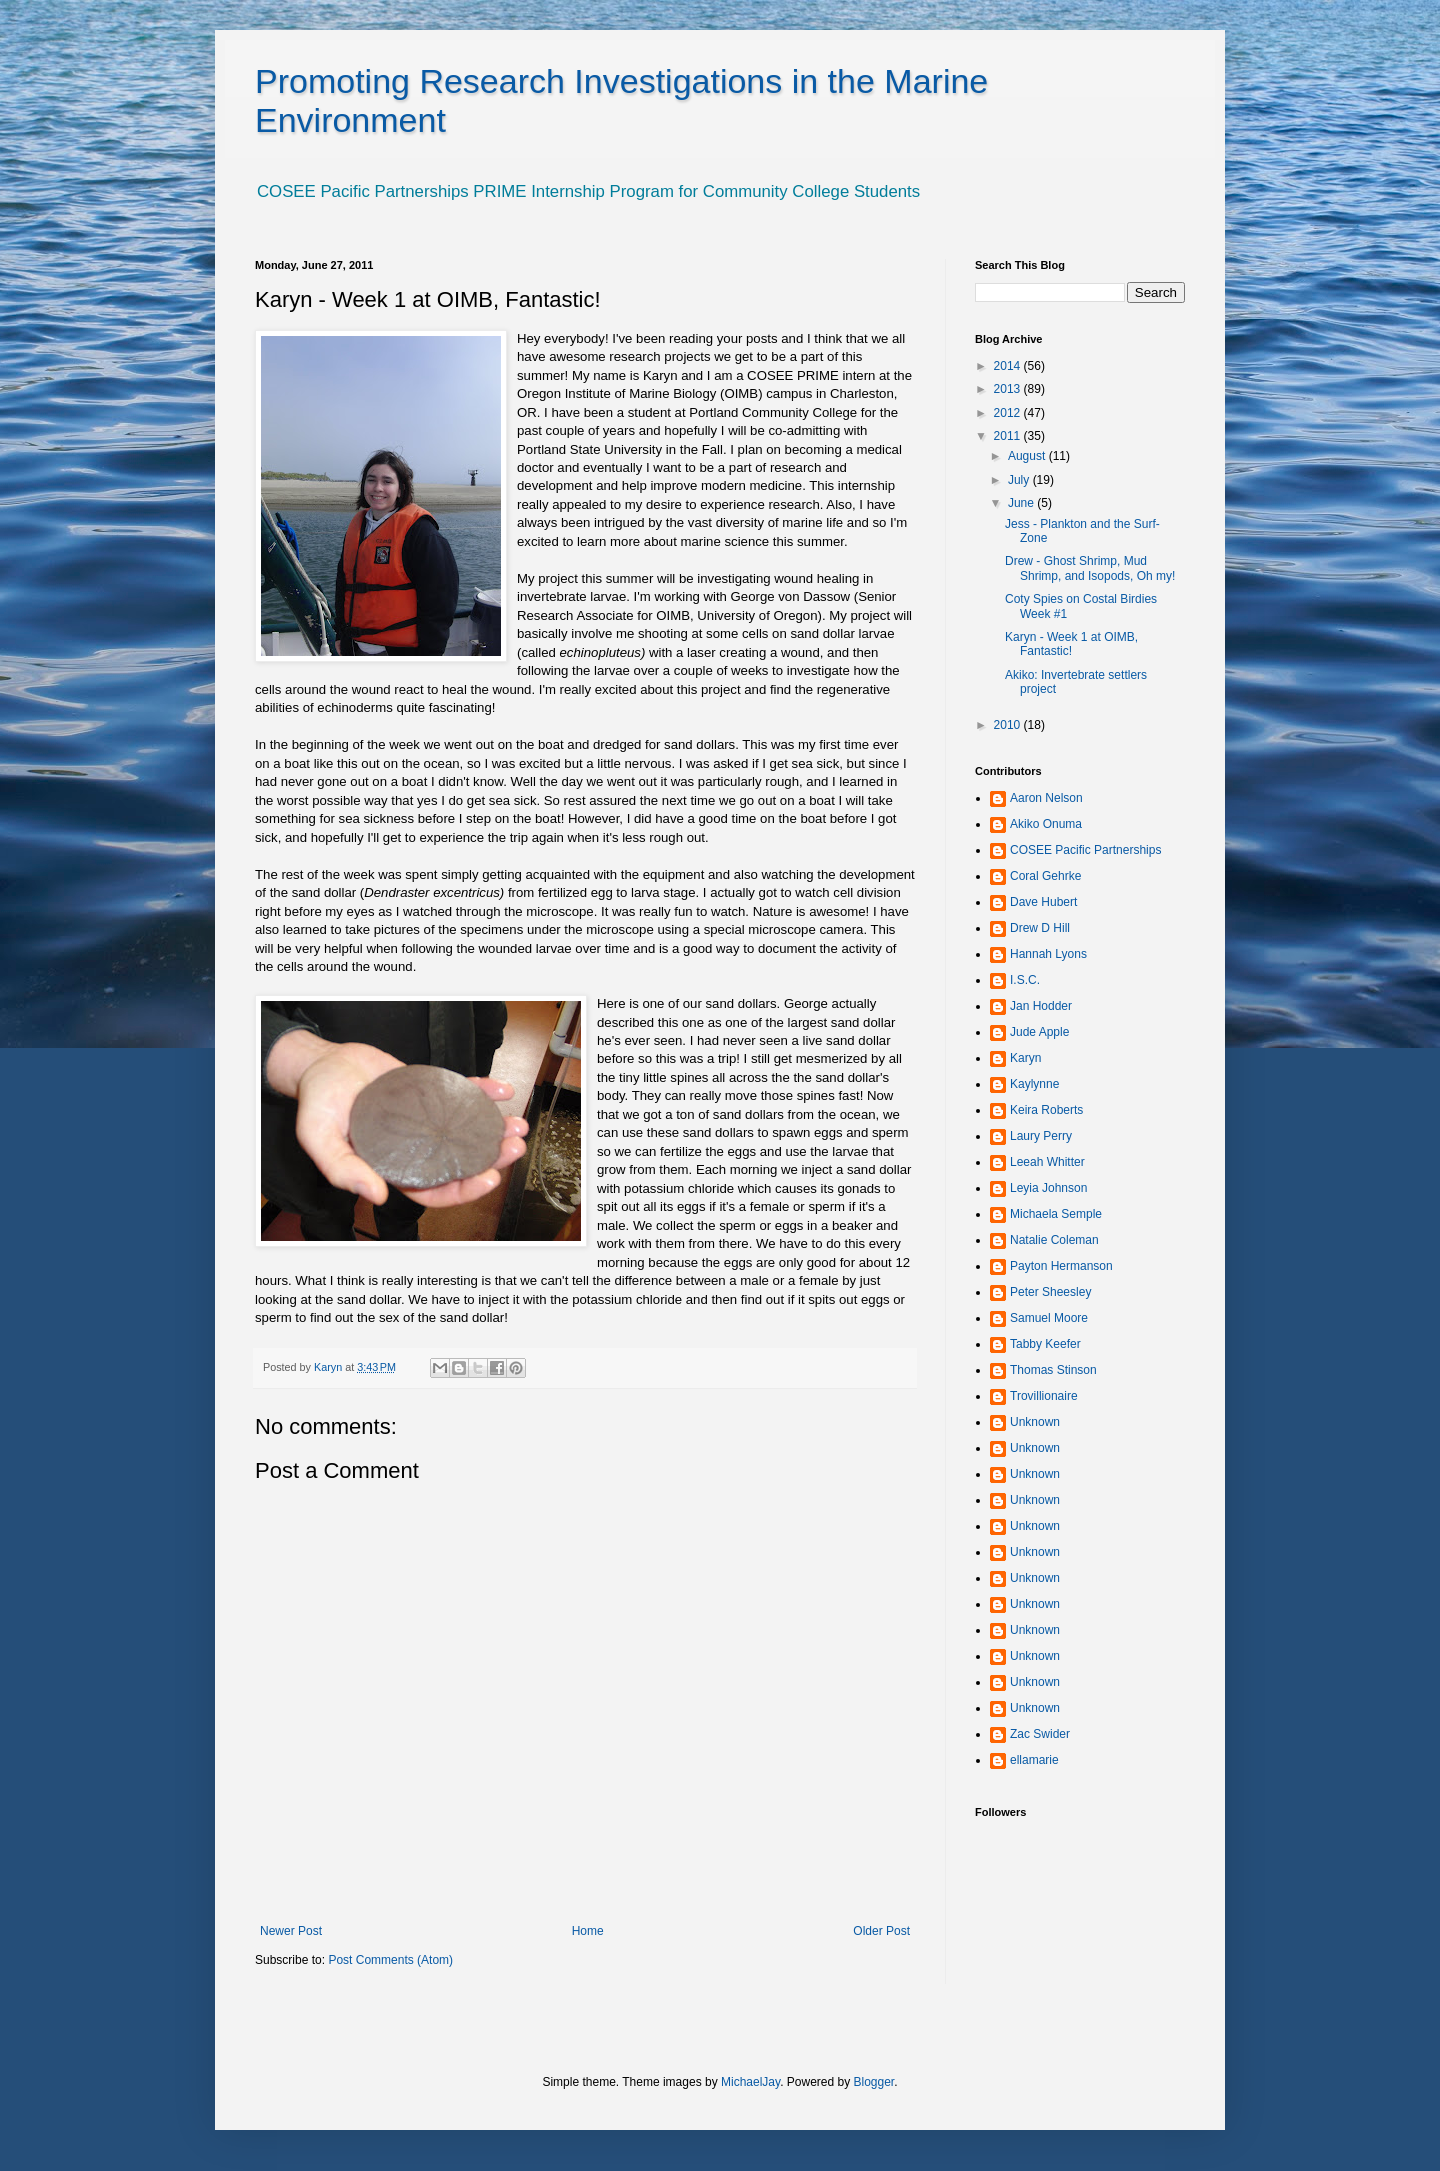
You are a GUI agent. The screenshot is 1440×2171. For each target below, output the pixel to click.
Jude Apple (1039, 1032)
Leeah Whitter (1047, 1162)
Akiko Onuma (1046, 824)
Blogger (874, 2082)
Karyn (1025, 1058)
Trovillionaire (1044, 1396)
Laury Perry (1041, 1136)
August (1028, 456)
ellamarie (1034, 1760)
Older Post (881, 1931)
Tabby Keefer (1045, 1344)
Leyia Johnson (1048, 1188)
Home (588, 1931)
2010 (1009, 725)
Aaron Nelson (1046, 798)
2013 (1009, 389)
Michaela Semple (1056, 1214)
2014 (1009, 366)
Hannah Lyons (1048, 954)
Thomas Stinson (1053, 1370)
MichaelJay (750, 2082)
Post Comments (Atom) (390, 1960)
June (1022, 503)
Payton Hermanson (1061, 1266)
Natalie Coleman (1054, 1240)
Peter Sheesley (1050, 1292)
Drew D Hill (1040, 928)
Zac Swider (1040, 1734)
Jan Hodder (1041, 1006)
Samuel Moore (1049, 1318)
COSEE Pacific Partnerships (1085, 850)
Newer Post (291, 1931)
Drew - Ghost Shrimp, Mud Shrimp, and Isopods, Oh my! (1090, 568)
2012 (1009, 413)
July (1020, 480)
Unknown (1035, 1422)
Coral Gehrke (1045, 876)
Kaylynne (1034, 1084)
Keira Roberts (1046, 1110)
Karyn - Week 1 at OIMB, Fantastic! (1071, 644)
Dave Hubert (1043, 902)
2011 (1009, 436)
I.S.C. (1025, 980)
